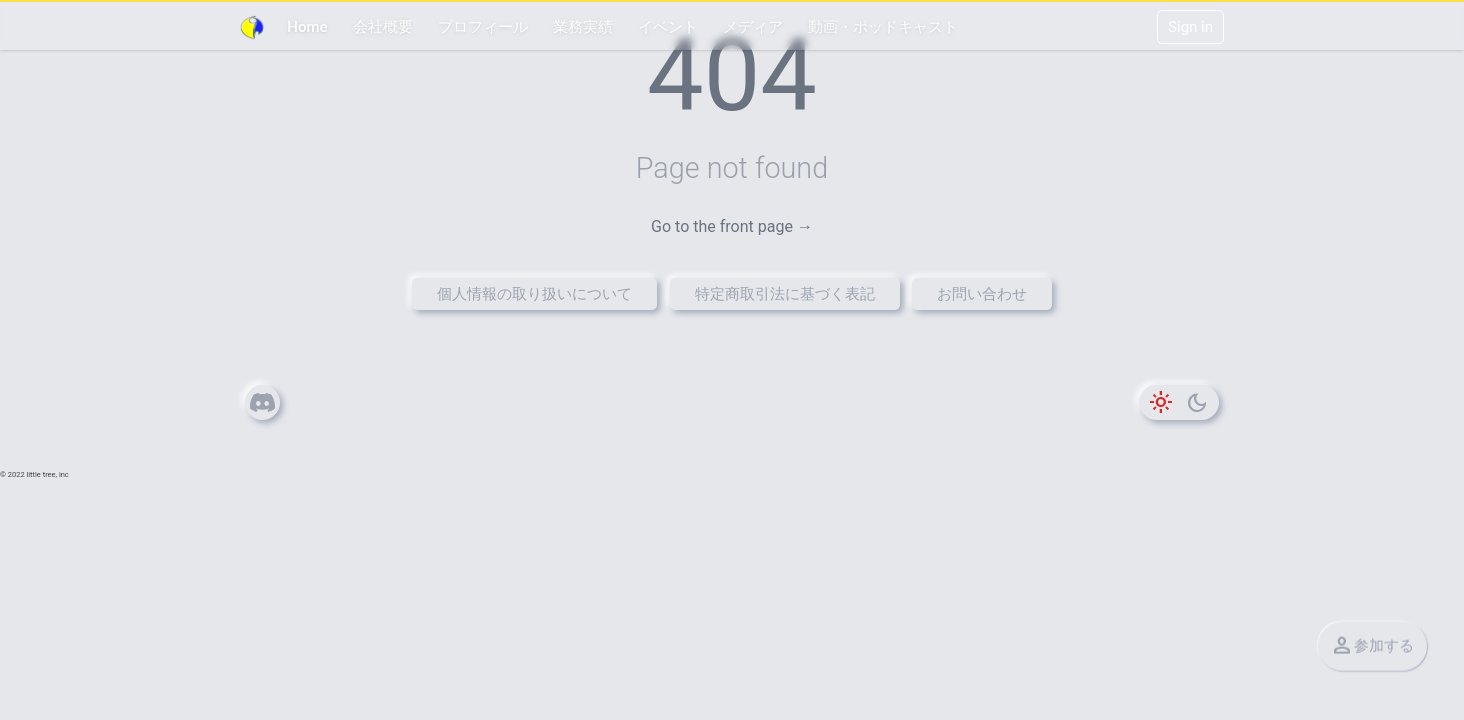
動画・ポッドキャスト (883, 27)
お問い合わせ (982, 294)
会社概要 (383, 27)
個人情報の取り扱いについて (534, 294)
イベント (668, 27)
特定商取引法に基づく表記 (785, 294)
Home (307, 27)
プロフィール (483, 27)
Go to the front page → (732, 226)
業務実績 (583, 27)
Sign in (1190, 27)
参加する (1372, 646)
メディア (753, 27)
